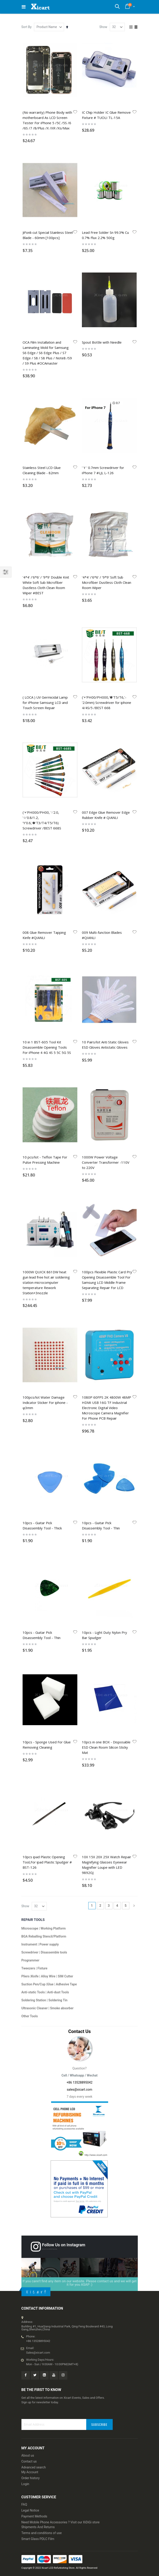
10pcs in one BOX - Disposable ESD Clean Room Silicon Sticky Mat (106, 947)
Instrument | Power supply (40, 1083)
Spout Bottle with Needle (102, 280)
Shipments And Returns (38, 1666)
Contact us (29, 1600)
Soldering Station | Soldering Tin (44, 1139)
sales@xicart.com (79, 1228)
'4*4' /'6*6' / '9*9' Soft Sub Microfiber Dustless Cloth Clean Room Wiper (106, 397)
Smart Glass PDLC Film (37, 1677)
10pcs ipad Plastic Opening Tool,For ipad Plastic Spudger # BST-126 (47, 1000)
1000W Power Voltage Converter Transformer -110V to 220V (105, 670)
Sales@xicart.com (38, 1491)
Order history (30, 1617)
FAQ (24, 1643)
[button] (75, 112)
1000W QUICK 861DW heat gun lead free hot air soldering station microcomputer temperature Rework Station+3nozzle (46, 728)
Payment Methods (34, 1655)
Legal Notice (30, 1649)
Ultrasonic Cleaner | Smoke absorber (47, 1147)
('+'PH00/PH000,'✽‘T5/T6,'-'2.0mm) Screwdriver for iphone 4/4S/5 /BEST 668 (106, 456)
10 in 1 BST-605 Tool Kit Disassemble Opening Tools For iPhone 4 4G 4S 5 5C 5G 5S (47, 616)
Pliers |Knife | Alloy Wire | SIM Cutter (47, 1115)
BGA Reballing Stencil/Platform (43, 1075)
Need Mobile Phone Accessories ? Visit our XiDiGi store (60, 1661)
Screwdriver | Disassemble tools (44, 1091)
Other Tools (29, 1155)
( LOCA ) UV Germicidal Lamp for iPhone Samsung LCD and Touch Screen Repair (45, 456)
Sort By (26, 27)
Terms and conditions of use (41, 1671)
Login (25, 1622)
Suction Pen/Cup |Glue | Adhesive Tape (49, 1123)
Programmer (30, 1099)
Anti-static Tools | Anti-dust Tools (45, 1131)
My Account (29, 1611)
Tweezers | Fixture (34, 1107)
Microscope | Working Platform (43, 1067)
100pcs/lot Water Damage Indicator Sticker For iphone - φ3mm (45, 787)
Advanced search (33, 1606)
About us (27, 1594)
